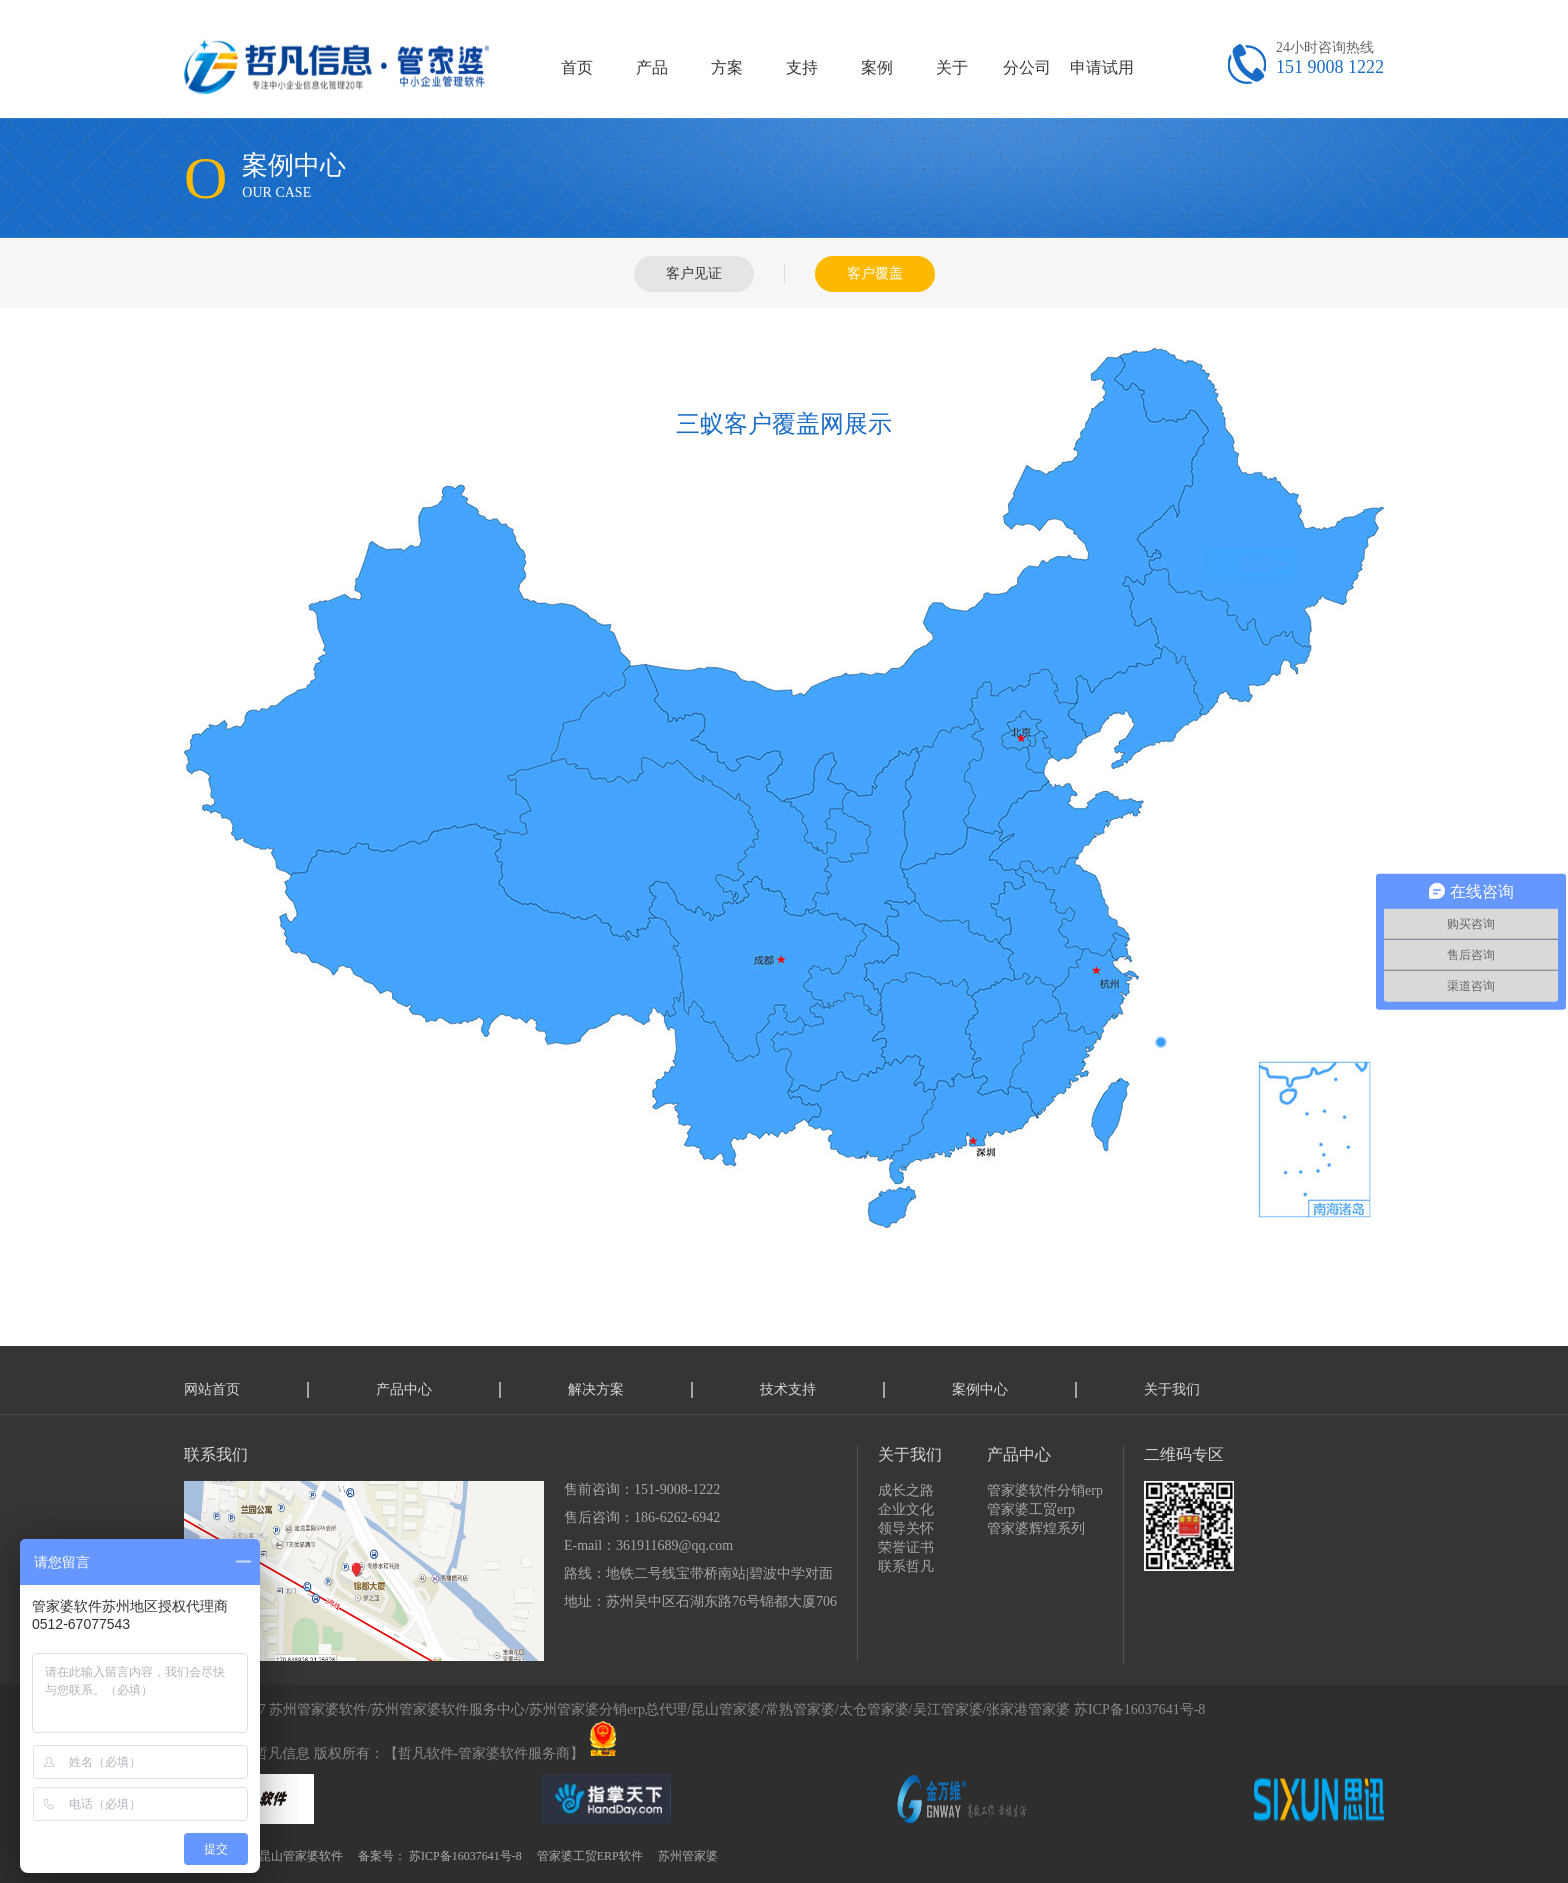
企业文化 (906, 1509)
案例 (877, 67)
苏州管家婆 (688, 1856)
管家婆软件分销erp (1045, 1490)
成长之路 (906, 1490)
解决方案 (596, 1389)
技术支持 (788, 1389)
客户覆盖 (875, 273)
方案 (727, 67)
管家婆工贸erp (1031, 1509)
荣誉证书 (906, 1547)
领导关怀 (906, 1528)
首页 (577, 67)
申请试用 (1102, 67)
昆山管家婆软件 (301, 1856)
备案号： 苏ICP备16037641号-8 (440, 1856)
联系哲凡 (906, 1566)
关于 (952, 67)
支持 (802, 67)
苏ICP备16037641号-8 (1139, 1709)
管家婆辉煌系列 (1036, 1528)
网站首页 (212, 1389)
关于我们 (1172, 1389)
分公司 (1027, 67)
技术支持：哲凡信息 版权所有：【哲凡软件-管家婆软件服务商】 (384, 1753)
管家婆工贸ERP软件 (590, 1856)
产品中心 (404, 1389)
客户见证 (694, 273)
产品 (652, 67)
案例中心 (980, 1389)
